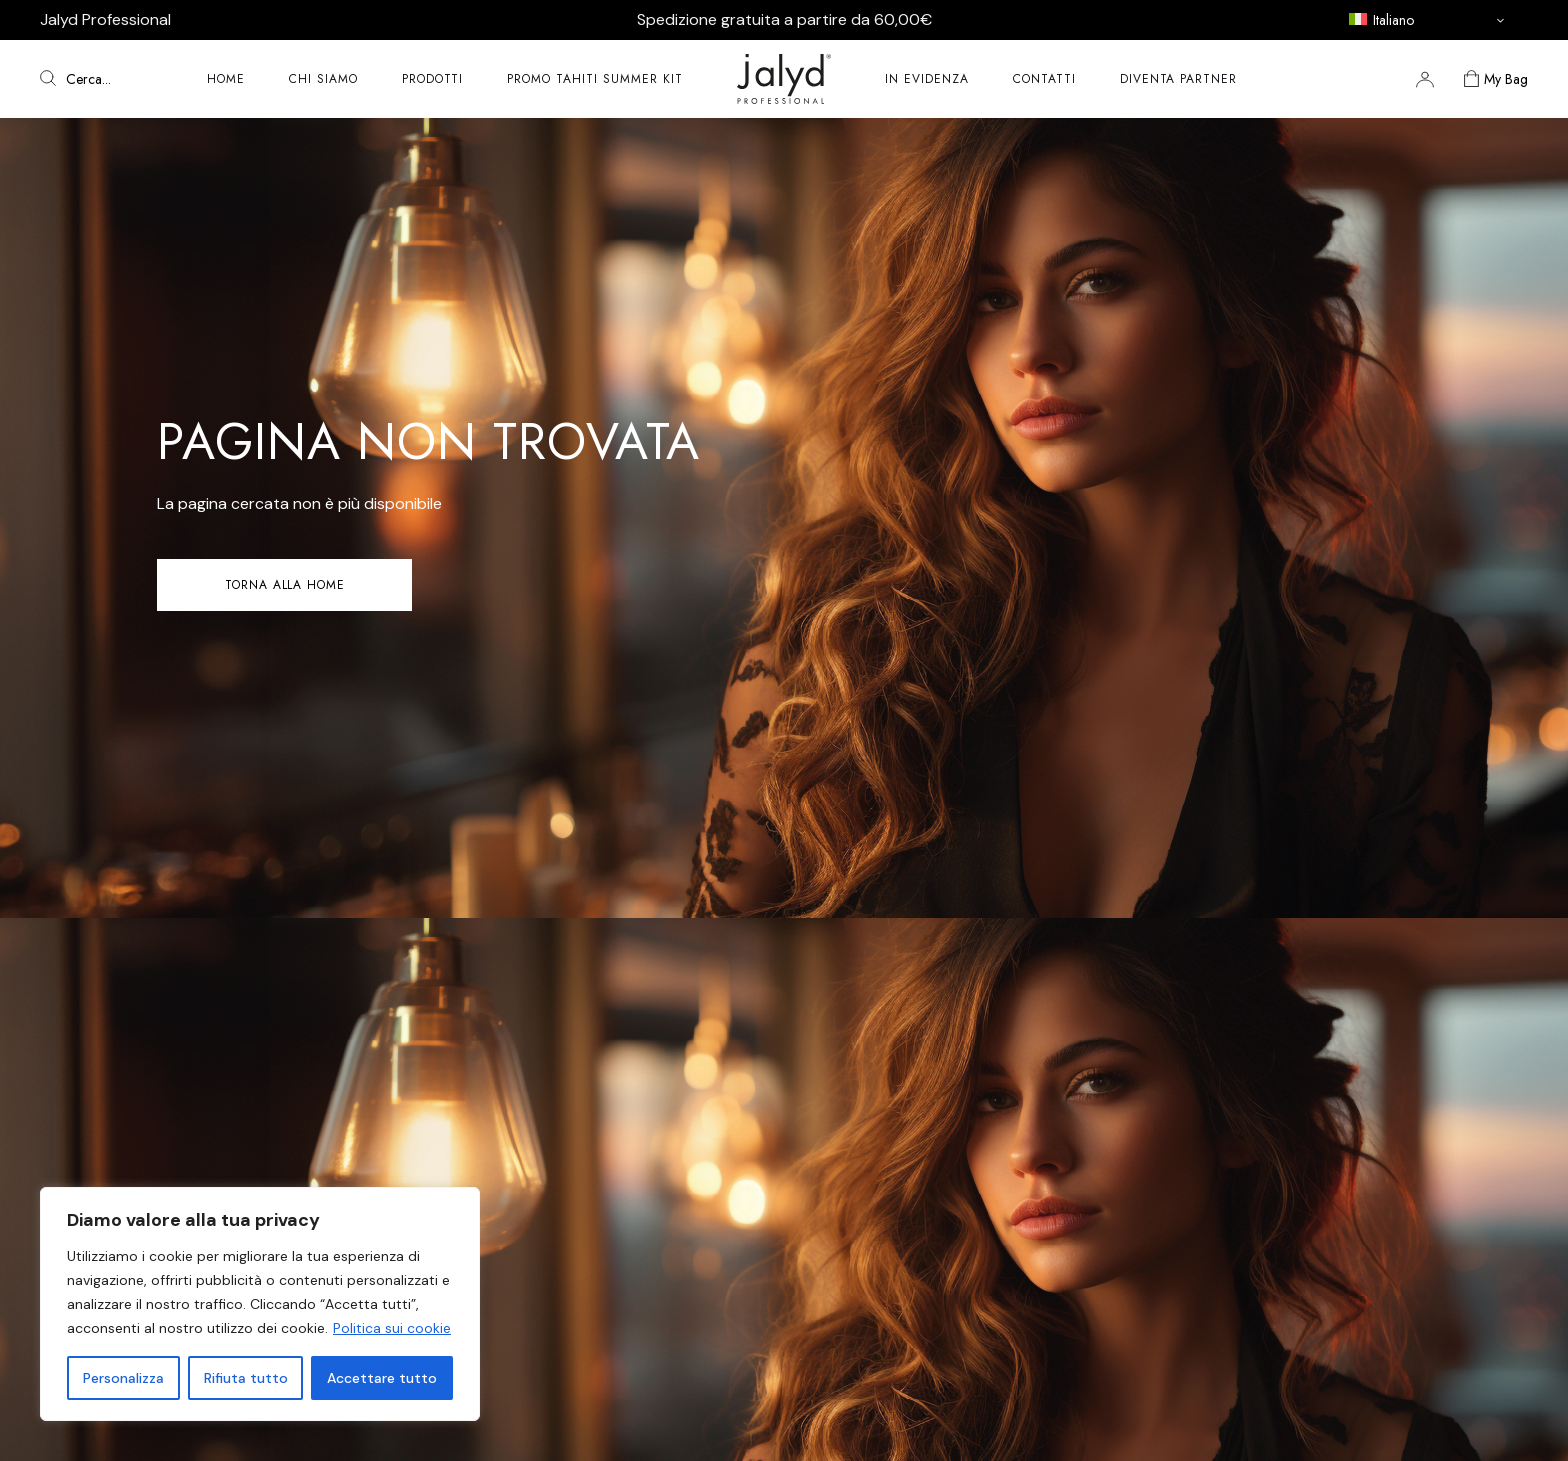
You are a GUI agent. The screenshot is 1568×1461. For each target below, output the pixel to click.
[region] (260, 1304)
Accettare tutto (382, 1378)
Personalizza (123, 1378)
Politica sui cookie (392, 1328)
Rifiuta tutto (246, 1378)
